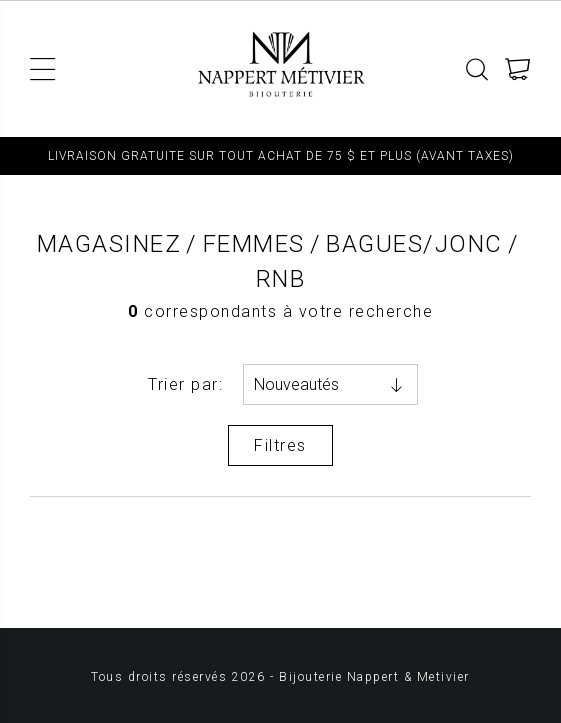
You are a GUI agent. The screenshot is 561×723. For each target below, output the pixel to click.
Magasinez (109, 244)
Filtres (280, 445)
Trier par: (185, 384)
